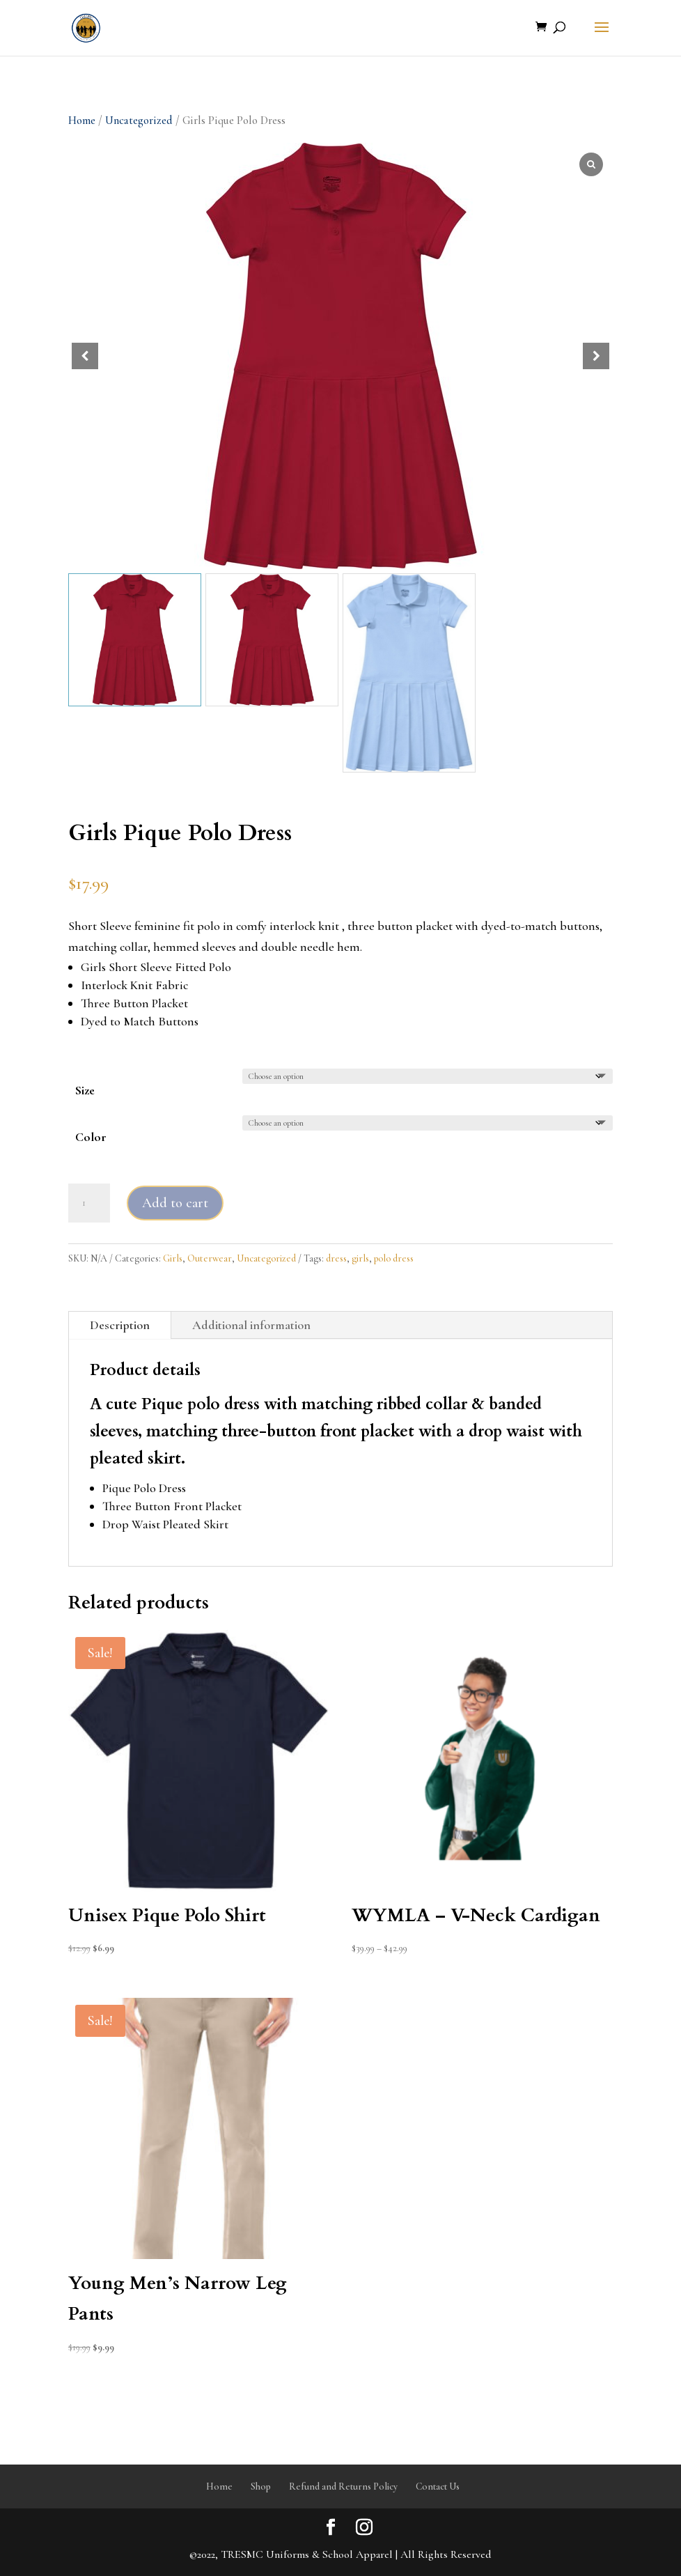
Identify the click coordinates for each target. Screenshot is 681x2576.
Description (120, 1325)
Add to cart (175, 1203)
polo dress (394, 1258)
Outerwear (209, 1258)
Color (91, 1137)
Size (85, 1090)
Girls (172, 1258)
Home (81, 120)
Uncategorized (139, 120)
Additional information (251, 1325)
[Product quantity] (89, 1203)
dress (336, 1258)
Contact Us (438, 2486)
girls (360, 1258)
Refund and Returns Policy (343, 2486)
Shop (261, 2486)
